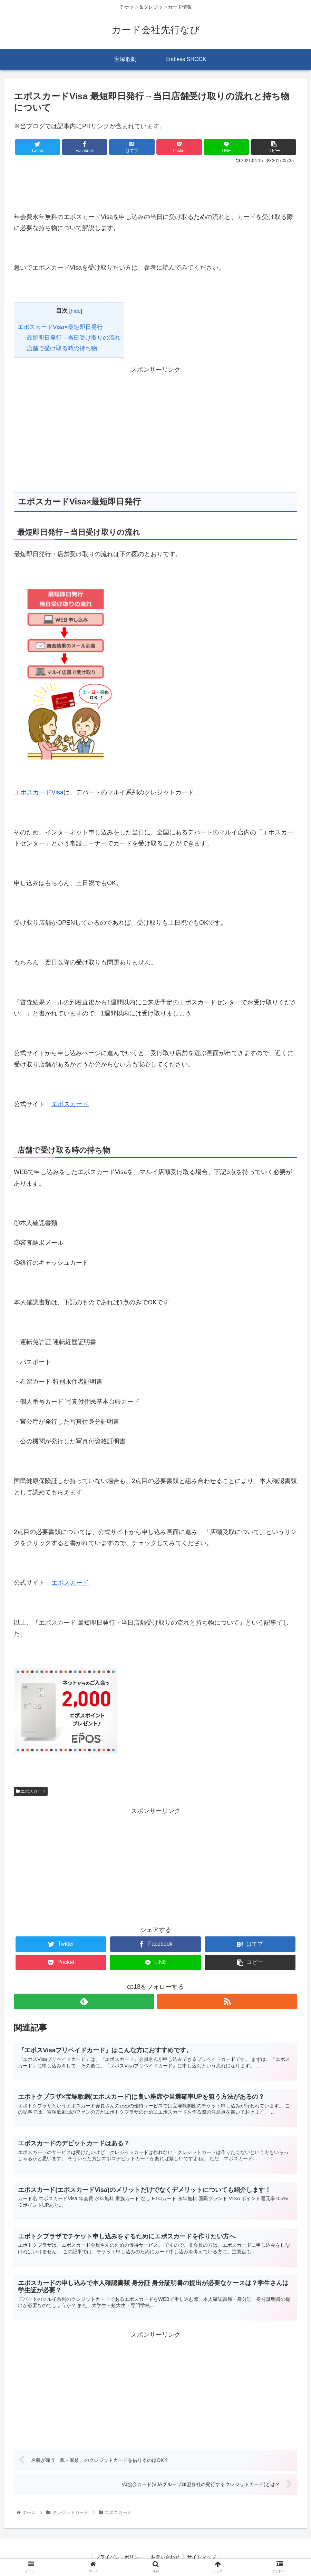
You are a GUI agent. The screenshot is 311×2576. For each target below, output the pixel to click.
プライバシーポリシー (119, 2557)
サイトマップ (201, 2557)
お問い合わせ (165, 2557)
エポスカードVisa (39, 792)
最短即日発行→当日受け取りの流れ (73, 337)
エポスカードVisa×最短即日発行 (60, 327)
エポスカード (70, 1104)
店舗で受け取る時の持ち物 (62, 348)
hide (76, 311)
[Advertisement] (155, 184)
